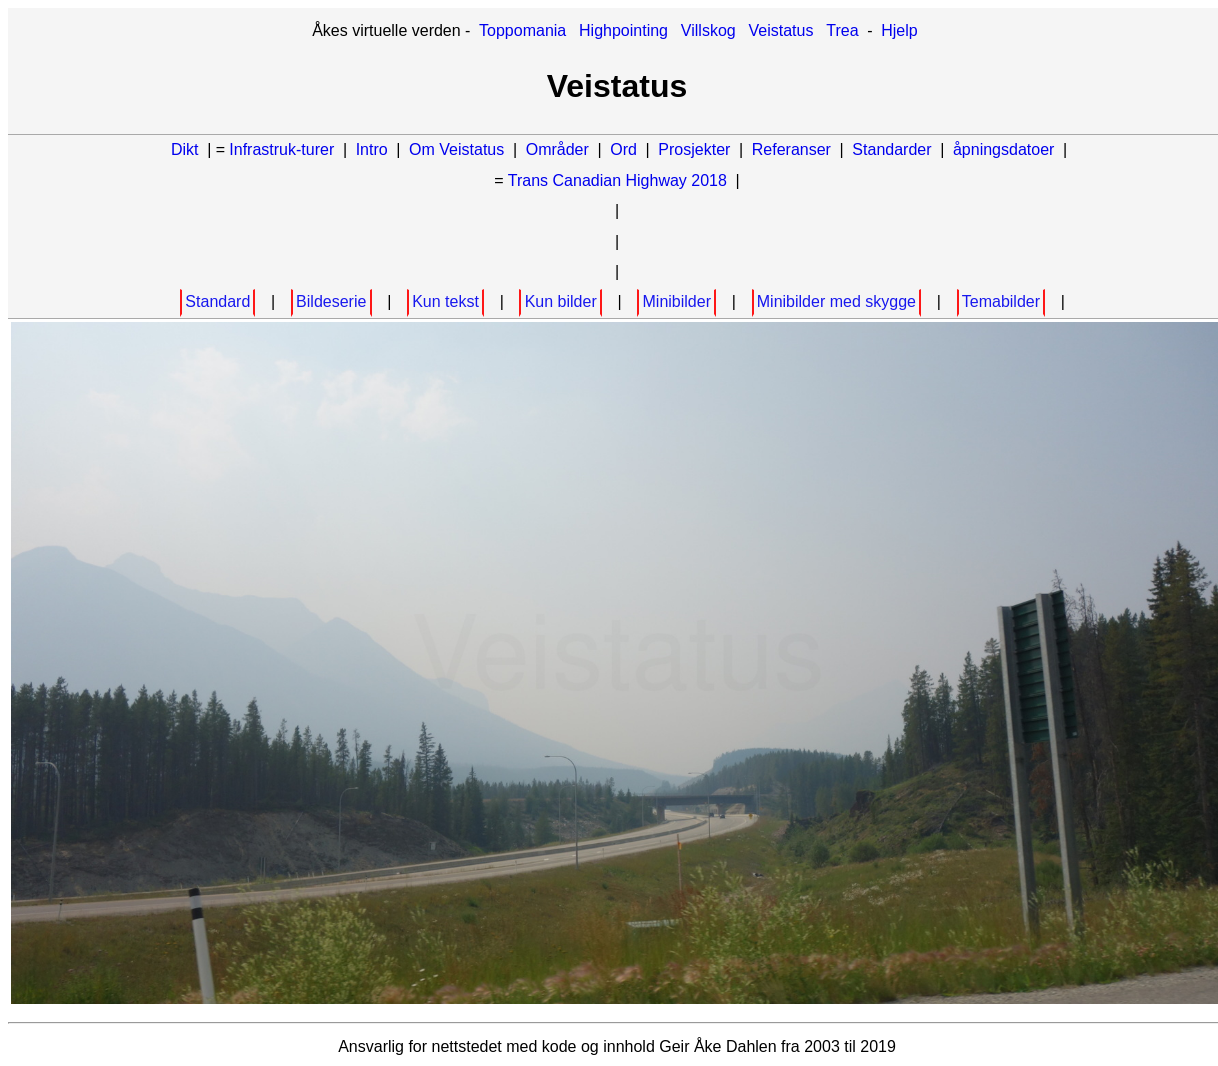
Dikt (185, 149)
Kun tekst (445, 301)
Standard (217, 301)
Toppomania (522, 30)
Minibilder (677, 301)
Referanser (791, 149)
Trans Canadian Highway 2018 (617, 180)
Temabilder (1001, 301)
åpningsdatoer (1003, 149)
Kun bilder (561, 301)
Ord (623, 149)
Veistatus (781, 30)
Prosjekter (694, 149)
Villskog (708, 30)
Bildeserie (331, 301)
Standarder (891, 149)
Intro (372, 149)
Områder (557, 149)
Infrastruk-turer (283, 149)
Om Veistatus (456, 149)
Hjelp (899, 30)
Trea (842, 30)
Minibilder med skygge (836, 301)
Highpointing (623, 30)
